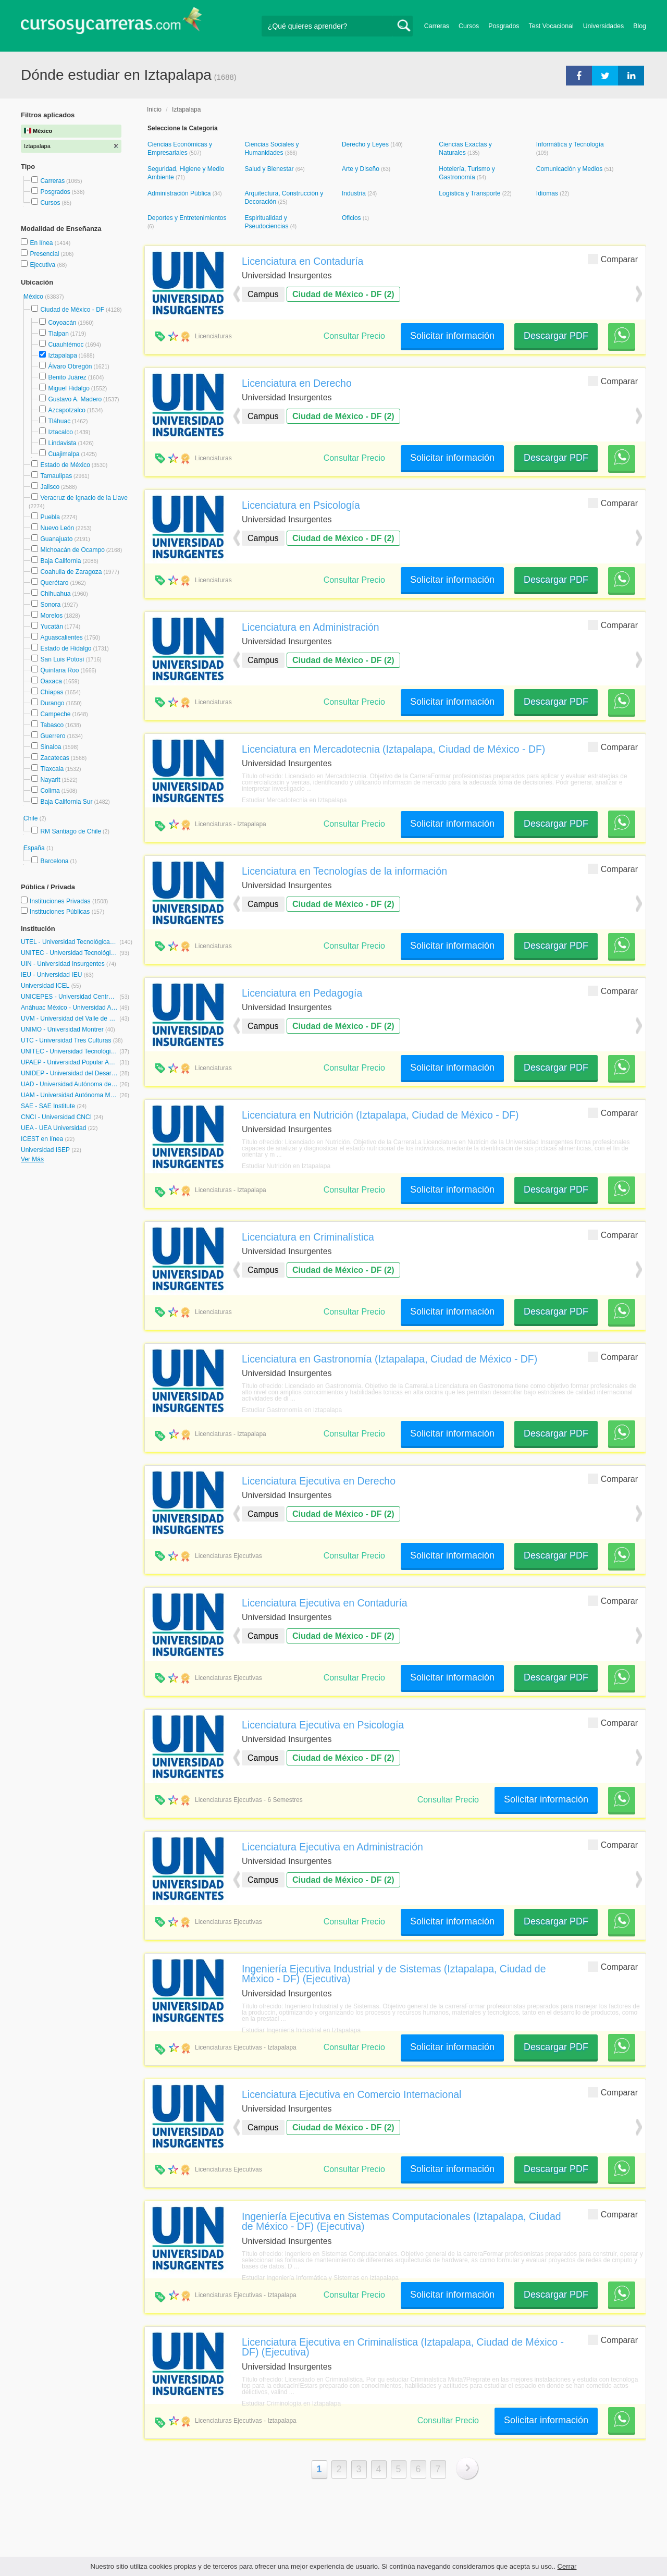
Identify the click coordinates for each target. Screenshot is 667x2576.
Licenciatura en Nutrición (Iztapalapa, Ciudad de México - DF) (380, 1115)
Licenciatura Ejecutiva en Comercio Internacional (351, 2094)
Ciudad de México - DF (72, 309)
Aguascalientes (61, 637)
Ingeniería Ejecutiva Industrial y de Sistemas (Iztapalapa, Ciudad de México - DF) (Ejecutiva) (394, 1973)
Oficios (352, 218)
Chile (31, 818)
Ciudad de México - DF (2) (343, 294)
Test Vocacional (551, 26)
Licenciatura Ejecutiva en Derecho (319, 1481)
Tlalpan (58, 333)
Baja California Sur (66, 801)
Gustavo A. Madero (75, 399)
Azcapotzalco (66, 410)
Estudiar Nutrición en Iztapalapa (286, 1166)
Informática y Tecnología (570, 144)
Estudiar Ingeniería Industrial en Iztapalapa (301, 2030)
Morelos (51, 615)
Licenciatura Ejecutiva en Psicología (323, 1725)
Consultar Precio (354, 336)
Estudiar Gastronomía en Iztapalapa (292, 1410)
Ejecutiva (43, 264)
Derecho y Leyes (366, 144)
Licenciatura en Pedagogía (302, 993)
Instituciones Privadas (69, 901)
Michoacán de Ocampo (72, 550)
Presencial (45, 253)
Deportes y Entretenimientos (186, 218)
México (34, 296)
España (34, 848)
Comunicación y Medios (570, 169)
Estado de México (65, 465)
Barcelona (54, 861)
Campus (263, 294)
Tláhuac (59, 421)
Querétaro (54, 582)
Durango (52, 703)
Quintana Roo (59, 670)
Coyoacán (62, 322)
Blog (639, 26)
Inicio (154, 109)
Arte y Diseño (361, 169)
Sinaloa (50, 747)
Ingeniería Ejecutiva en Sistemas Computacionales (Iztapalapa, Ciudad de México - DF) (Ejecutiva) (401, 2221)
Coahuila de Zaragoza (71, 571)
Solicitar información (452, 335)
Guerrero (52, 736)
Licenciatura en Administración (310, 627)
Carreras (436, 26)
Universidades (603, 26)
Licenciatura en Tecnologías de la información (344, 871)
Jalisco (49, 486)
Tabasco (52, 725)
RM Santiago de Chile (70, 831)
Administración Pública (180, 193)
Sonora (50, 604)
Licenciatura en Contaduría (302, 261)
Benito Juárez (67, 377)
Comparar (613, 259)
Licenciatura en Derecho (297, 383)
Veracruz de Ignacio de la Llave (83, 497)
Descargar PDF (556, 335)
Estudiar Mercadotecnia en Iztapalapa (294, 800)
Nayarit (50, 779)
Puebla (49, 517)
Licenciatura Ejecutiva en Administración (332, 1847)
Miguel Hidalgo (68, 388)
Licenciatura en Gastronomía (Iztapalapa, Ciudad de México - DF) (389, 1359)
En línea (42, 243)
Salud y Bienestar (269, 169)
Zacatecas (54, 758)
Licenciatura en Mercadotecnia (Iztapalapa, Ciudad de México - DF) (393, 749)
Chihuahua (55, 593)
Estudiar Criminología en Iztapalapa (291, 2403)
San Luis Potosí (62, 659)
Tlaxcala (52, 768)
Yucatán (51, 626)
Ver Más (32, 1159)
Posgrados (503, 26)
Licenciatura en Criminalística (308, 1237)
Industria (354, 193)
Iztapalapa (62, 355)
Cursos (469, 26)
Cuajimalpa (63, 454)
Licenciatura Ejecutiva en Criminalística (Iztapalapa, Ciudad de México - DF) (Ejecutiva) (403, 2347)
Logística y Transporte (470, 193)
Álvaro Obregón (70, 366)
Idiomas (548, 193)
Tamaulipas (56, 476)
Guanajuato (56, 539)
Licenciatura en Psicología (301, 505)
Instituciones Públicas (67, 911)
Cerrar (567, 2566)
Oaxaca (50, 681)
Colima (49, 790)
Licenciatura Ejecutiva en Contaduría (324, 1603)
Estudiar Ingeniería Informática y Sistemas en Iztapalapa (320, 2277)
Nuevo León (57, 528)
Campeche (55, 714)
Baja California (60, 561)
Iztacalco (60, 432)
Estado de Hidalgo (65, 648)
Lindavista (62, 443)
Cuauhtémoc (65, 344)
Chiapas (51, 692)
